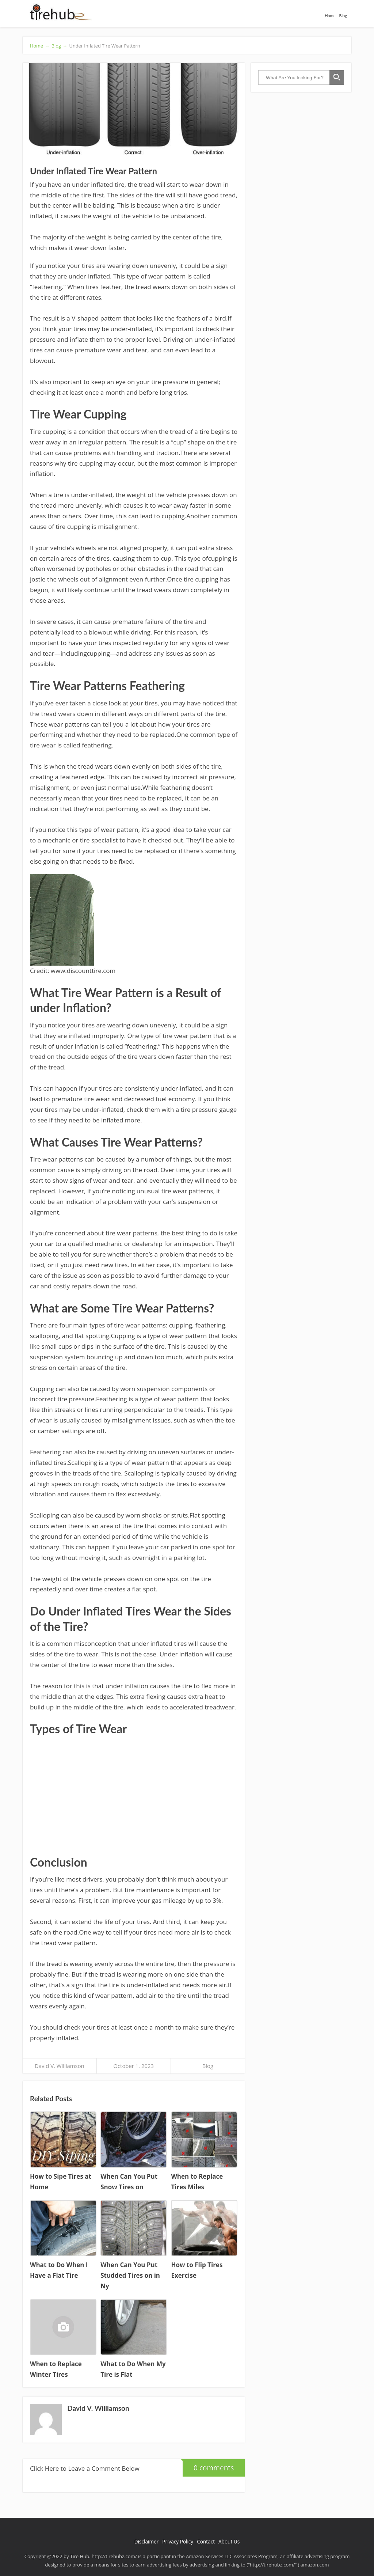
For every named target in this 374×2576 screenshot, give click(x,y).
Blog (343, 15)
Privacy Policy (177, 2541)
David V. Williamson (59, 2065)
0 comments (208, 2466)
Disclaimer (146, 2541)
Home (330, 15)
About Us (229, 2541)
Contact (206, 2541)
